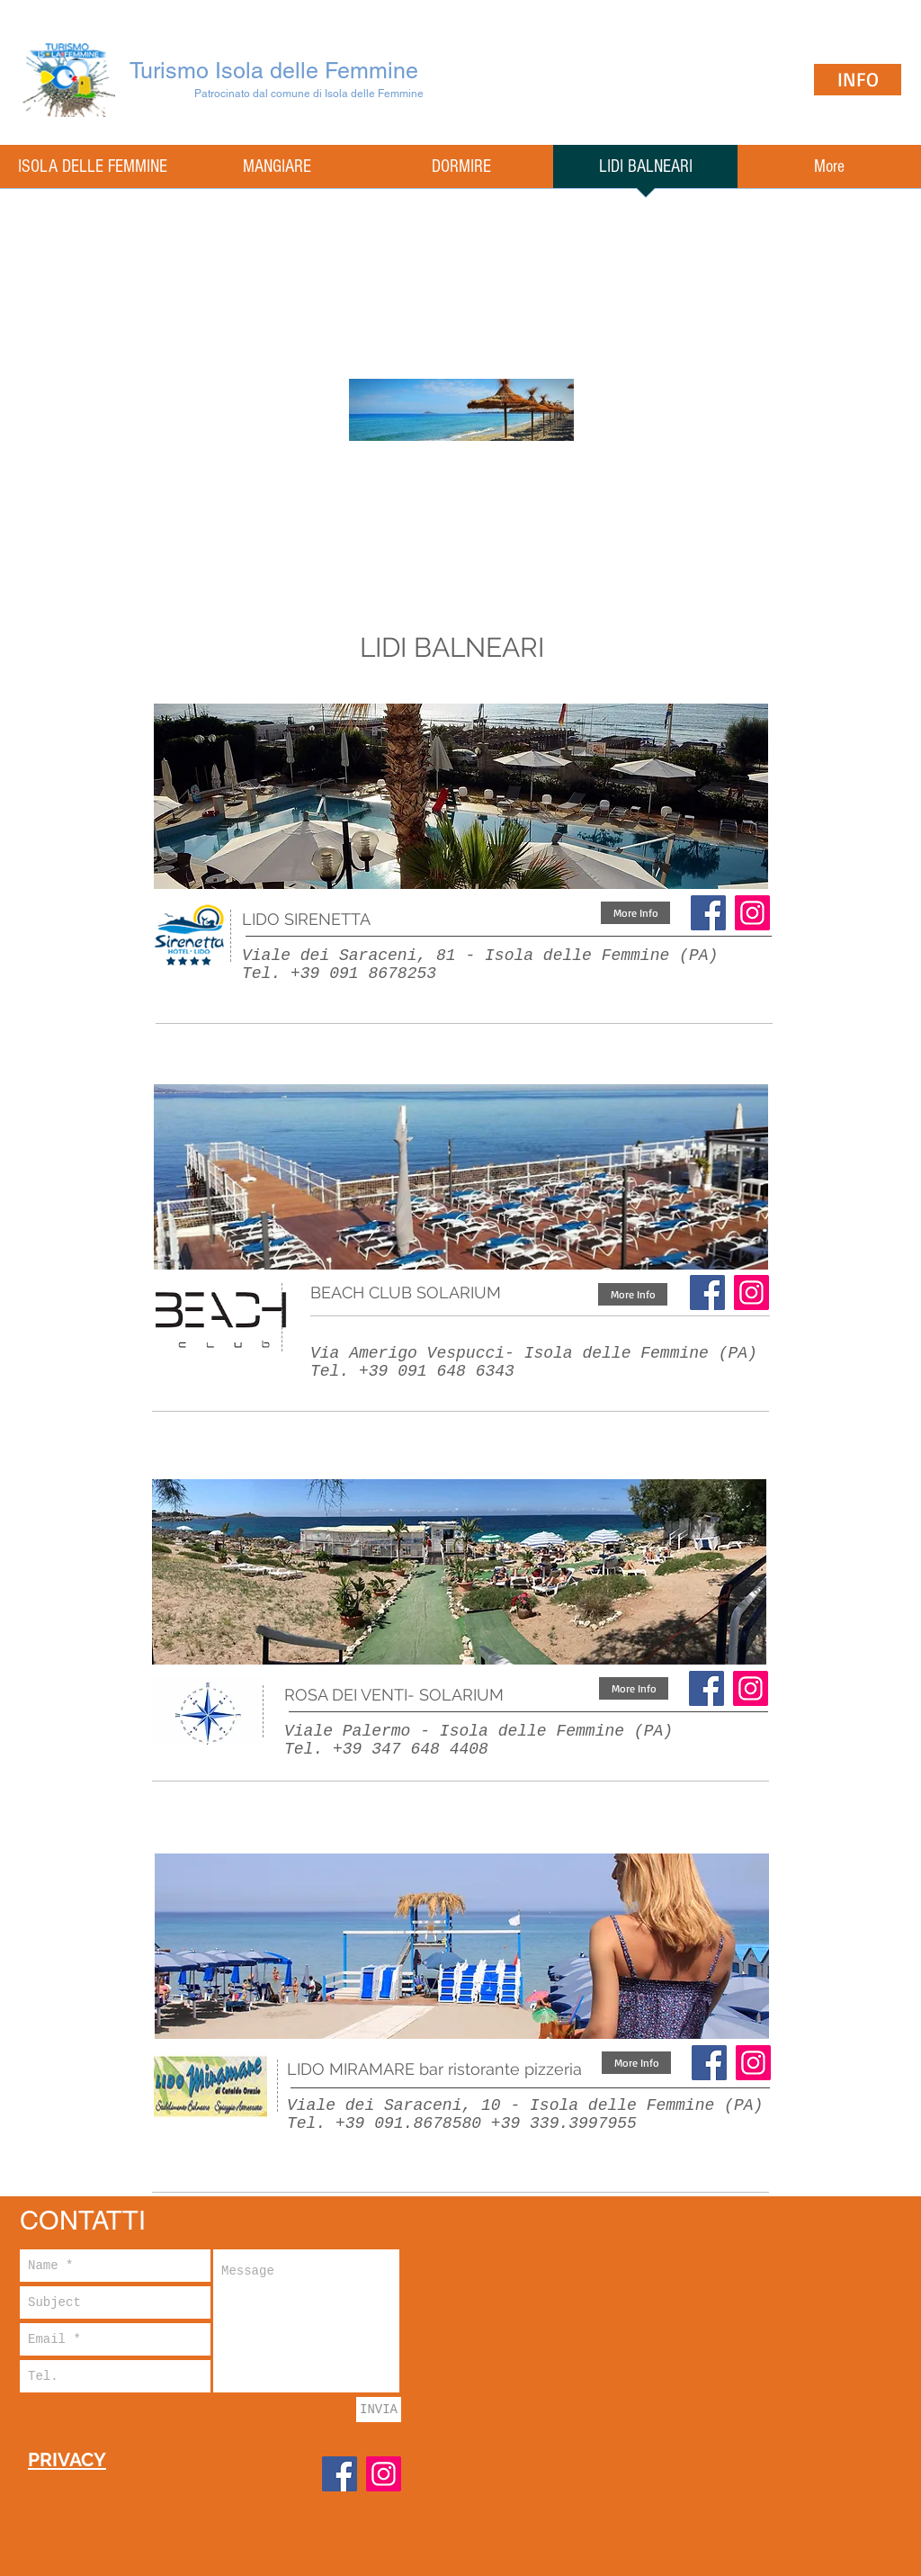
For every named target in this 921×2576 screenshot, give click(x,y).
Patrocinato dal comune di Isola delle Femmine (309, 93)
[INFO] (857, 79)
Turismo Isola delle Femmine (274, 71)
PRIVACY (67, 2459)
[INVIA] (378, 2409)
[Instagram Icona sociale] (752, 912)
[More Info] (635, 913)
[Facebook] (708, 912)
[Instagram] (751, 1292)
